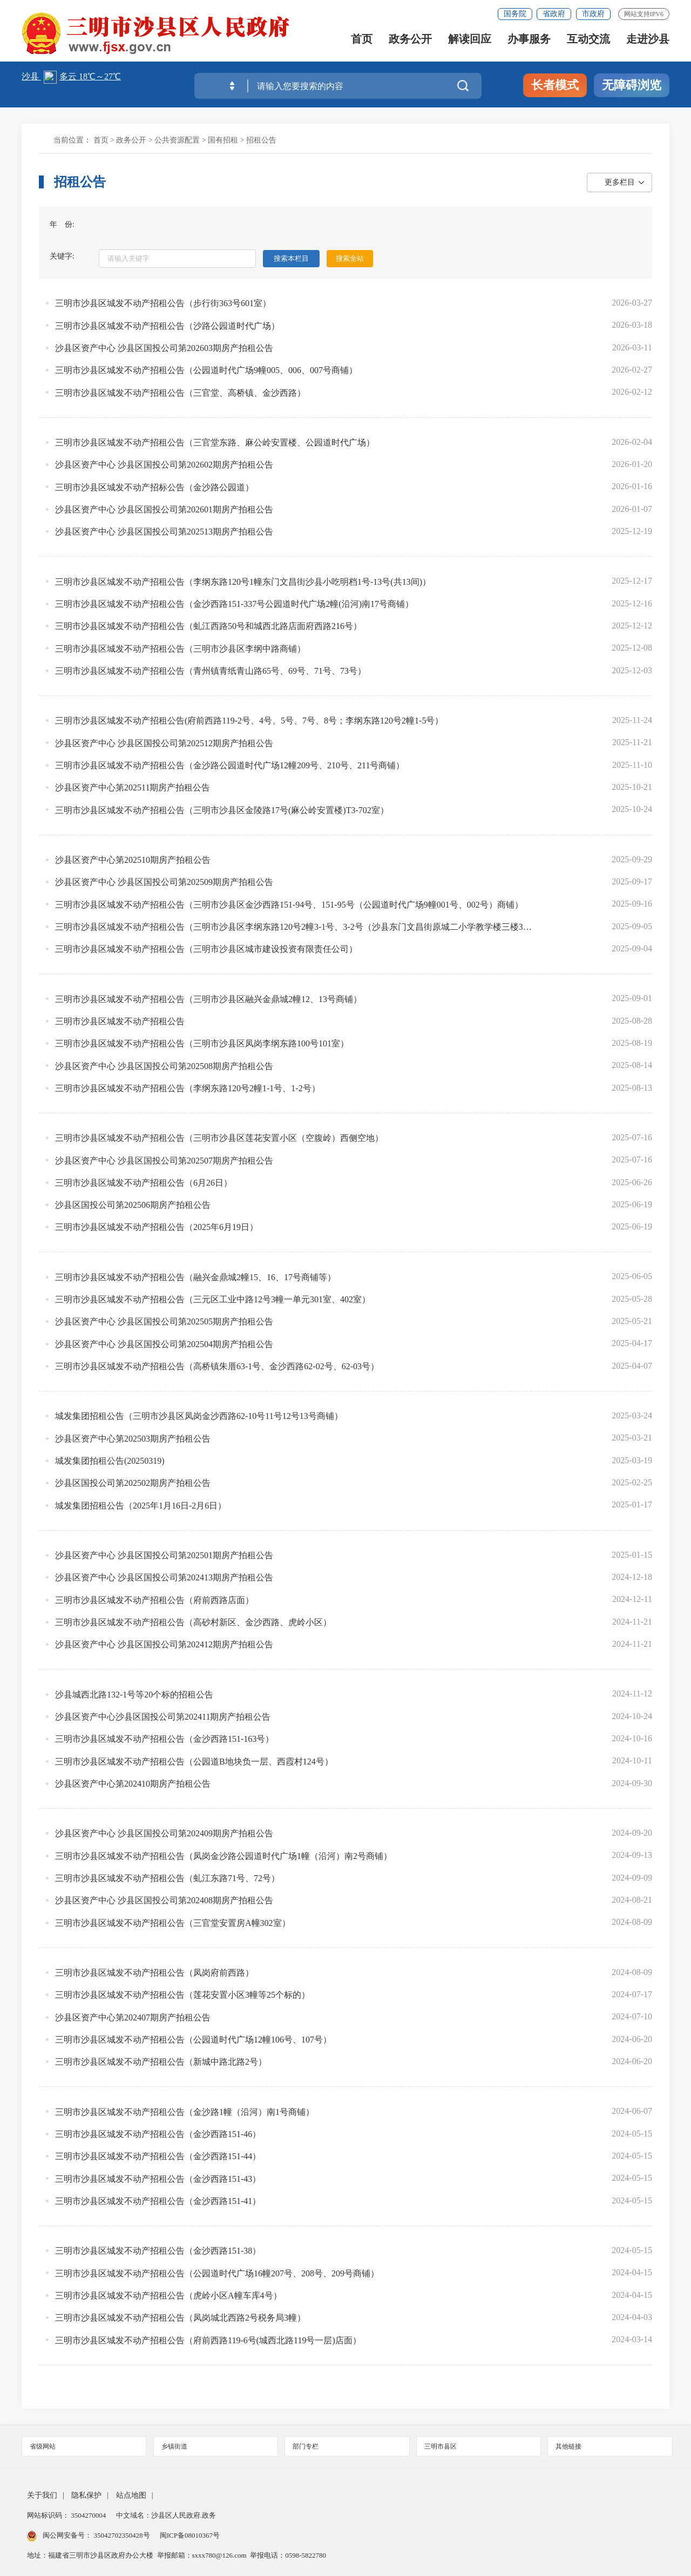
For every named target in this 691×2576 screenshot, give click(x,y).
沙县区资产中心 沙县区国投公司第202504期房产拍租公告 (164, 1344)
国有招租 (223, 140)
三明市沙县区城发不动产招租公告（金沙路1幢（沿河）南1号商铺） (184, 2112)
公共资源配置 (177, 140)
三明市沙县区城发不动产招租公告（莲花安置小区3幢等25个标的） (182, 1994)
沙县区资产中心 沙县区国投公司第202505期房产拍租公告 (164, 1321)
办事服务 (529, 39)
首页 (361, 39)
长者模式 (555, 85)
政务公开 (410, 39)
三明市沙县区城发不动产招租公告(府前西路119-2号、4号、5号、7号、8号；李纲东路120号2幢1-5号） (249, 720)
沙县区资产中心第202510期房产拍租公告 (133, 859)
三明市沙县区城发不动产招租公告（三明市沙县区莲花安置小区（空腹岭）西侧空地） (219, 1137)
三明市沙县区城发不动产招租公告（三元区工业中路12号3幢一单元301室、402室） (212, 1299)
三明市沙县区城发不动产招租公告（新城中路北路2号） (161, 2061)
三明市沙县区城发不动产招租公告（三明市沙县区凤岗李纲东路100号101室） (202, 1043)
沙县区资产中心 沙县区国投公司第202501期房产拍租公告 (164, 1555)
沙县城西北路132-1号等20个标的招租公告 (134, 1694)
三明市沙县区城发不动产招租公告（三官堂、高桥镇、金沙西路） (180, 392)
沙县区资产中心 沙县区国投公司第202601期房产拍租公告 (164, 509)
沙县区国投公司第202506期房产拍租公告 (133, 1204)
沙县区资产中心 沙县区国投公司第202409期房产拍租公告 (164, 1833)
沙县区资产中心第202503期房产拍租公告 (133, 1438)
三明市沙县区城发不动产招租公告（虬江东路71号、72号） (167, 1878)
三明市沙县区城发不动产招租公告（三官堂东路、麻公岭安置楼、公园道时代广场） (215, 442)
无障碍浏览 (631, 85)
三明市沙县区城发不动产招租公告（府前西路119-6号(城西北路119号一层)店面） (208, 2340)
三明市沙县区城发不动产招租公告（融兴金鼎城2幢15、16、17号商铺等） (195, 1277)
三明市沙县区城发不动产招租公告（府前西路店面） (154, 1600)
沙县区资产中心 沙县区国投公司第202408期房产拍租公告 (164, 1900)
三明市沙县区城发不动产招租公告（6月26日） (143, 1182)
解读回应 (469, 39)
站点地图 (131, 2495)
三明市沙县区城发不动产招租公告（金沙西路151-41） (158, 2201)
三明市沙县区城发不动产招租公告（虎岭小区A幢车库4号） (168, 2295)
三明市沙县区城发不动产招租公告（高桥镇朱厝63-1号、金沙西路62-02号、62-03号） (217, 1366)
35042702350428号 (122, 2535)
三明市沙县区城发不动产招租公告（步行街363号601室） (163, 303)
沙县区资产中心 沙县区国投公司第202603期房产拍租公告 (164, 348)
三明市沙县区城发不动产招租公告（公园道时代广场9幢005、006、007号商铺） (206, 370)
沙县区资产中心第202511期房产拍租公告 (132, 787)
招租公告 (261, 140)
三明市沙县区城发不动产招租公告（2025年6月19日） (156, 1227)
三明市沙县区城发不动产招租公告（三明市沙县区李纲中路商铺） (180, 648)
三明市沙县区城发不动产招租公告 (120, 1021)
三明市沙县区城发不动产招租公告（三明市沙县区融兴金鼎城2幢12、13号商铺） (208, 999)
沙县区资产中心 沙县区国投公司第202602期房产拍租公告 (164, 464)
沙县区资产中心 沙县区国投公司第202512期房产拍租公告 (164, 743)
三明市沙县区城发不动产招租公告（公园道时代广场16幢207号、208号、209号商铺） (217, 2273)
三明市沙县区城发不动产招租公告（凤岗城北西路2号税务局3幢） (180, 2317)
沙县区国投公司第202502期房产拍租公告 (133, 1483)
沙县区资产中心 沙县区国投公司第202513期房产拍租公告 (164, 531)
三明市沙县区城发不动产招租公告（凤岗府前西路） (154, 1972)
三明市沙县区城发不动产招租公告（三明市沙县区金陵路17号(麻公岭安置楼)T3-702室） (222, 810)
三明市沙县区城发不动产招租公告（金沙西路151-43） (158, 2178)
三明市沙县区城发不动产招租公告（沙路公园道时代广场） (167, 325)
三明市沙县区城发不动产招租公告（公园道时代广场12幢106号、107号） (193, 2039)
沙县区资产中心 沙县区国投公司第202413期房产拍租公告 (164, 1577)
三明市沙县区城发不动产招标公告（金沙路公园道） (154, 487)
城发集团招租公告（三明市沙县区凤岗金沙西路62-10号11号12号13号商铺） (199, 1416)
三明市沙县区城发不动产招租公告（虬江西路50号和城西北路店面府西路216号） (208, 626)
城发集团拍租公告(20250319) (110, 1460)
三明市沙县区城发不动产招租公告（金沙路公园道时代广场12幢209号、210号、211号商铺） (229, 765)
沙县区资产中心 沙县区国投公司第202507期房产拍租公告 (164, 1160)
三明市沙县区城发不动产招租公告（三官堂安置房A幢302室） (172, 1923)
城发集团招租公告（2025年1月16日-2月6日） (140, 1505)
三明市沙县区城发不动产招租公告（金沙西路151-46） (158, 2134)
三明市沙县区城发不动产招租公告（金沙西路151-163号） (164, 1738)
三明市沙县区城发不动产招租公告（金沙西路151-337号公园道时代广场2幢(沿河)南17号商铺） (234, 603)
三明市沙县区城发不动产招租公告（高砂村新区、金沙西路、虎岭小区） (193, 1622)
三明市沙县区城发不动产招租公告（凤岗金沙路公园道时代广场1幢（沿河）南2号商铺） (223, 1856)
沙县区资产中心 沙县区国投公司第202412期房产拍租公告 (164, 1644)
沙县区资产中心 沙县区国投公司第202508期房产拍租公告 (164, 1066)
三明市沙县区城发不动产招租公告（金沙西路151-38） (158, 2250)
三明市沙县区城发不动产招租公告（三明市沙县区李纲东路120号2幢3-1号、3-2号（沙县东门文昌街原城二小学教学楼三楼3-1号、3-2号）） (294, 926)
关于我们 (42, 2495)
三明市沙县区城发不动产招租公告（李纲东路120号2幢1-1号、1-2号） (187, 1088)
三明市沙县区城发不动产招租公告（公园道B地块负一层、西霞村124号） (194, 1761)
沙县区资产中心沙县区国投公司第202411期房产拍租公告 (162, 1716)
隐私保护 (86, 2495)
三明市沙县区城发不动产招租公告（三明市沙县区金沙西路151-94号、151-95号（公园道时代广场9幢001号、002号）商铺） (289, 904)
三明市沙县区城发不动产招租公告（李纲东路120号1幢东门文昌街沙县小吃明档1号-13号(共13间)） (243, 581)
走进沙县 (647, 39)
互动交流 (588, 39)
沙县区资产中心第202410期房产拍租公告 (133, 1783)
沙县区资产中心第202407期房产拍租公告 (133, 2017)
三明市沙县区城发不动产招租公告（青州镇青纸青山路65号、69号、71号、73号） (210, 670)
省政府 (554, 14)
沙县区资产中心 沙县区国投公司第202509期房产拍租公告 (164, 882)
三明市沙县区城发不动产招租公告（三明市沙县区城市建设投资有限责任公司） (206, 949)
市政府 (593, 14)
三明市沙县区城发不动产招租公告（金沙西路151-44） (158, 2156)
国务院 (515, 14)
